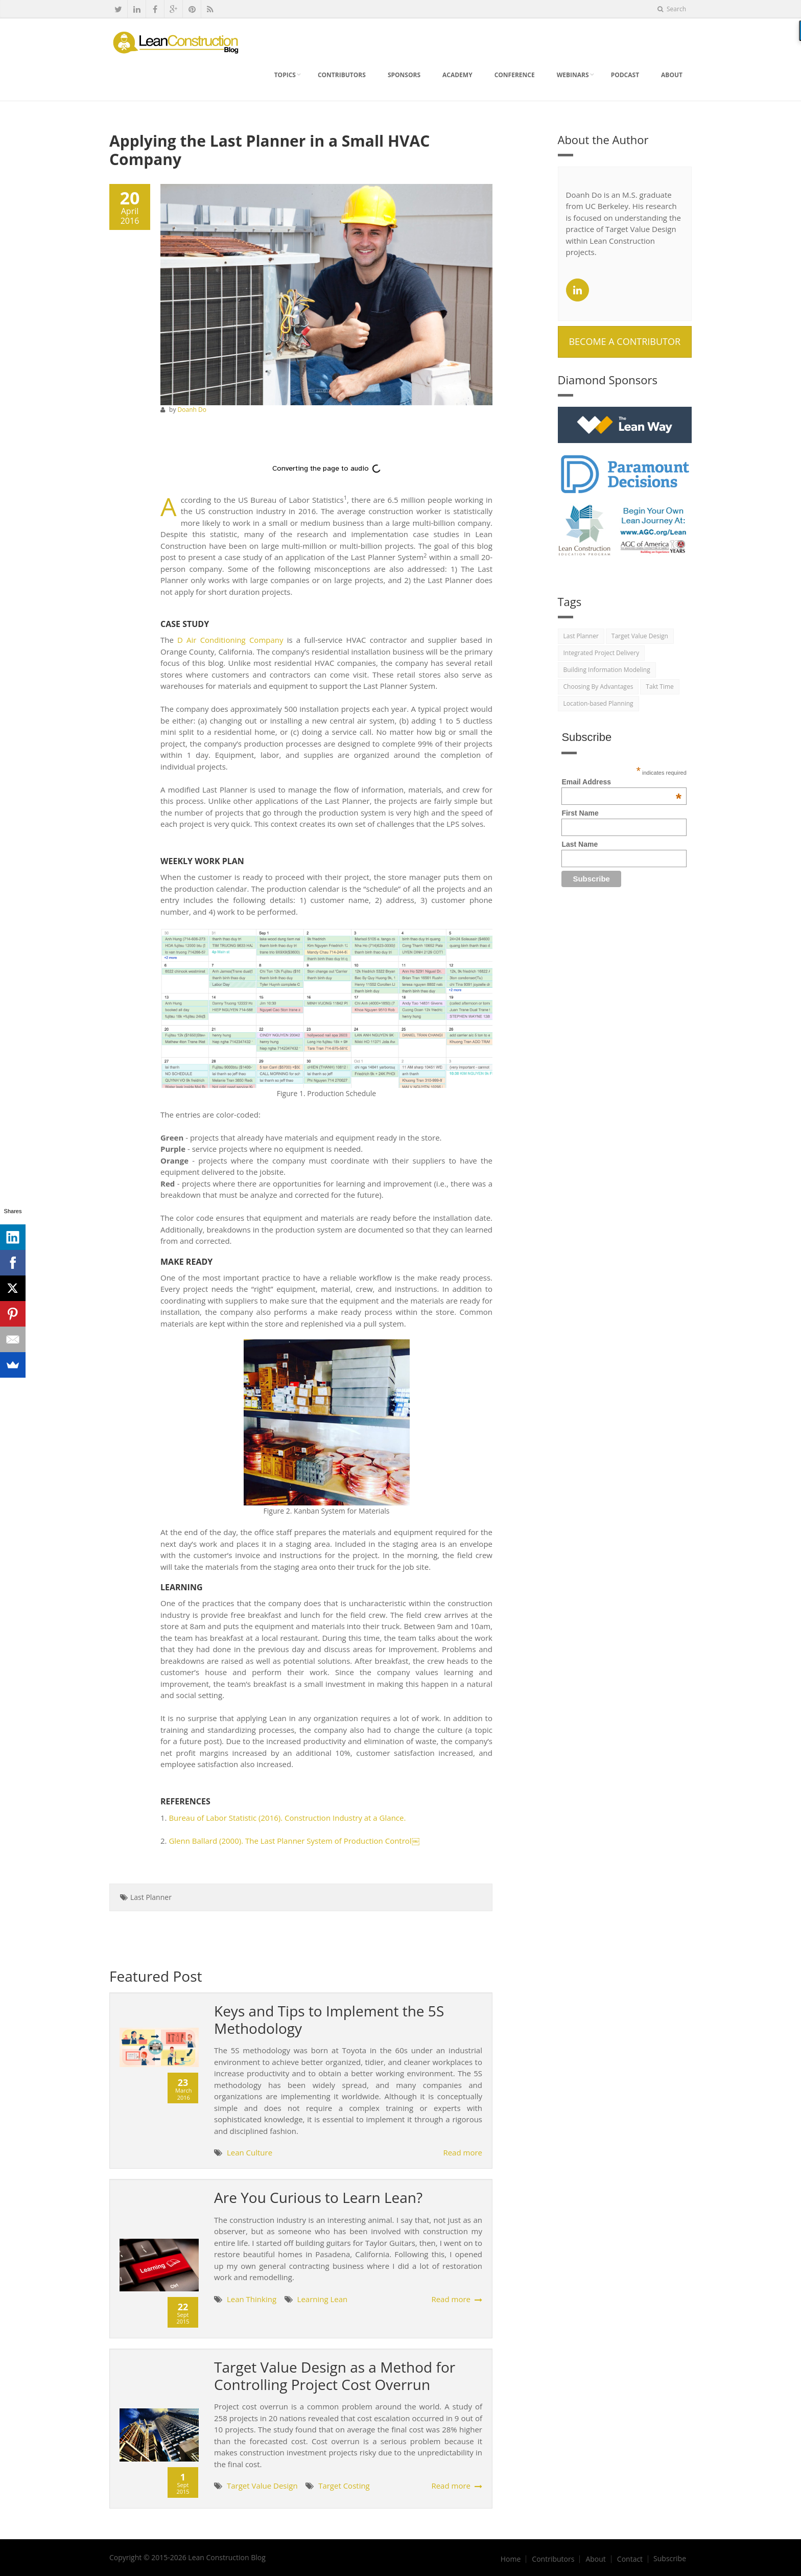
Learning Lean (322, 2299)
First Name (579, 813)
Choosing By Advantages (598, 686)
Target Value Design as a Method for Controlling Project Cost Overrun (334, 2375)
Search (671, 9)
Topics (285, 75)
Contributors (342, 75)
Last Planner (151, 1897)
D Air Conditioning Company (230, 640)
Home (511, 2559)
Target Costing (344, 2485)
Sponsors (404, 75)
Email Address (621, 782)
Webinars (573, 75)
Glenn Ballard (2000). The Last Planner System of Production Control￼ (293, 1841)
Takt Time (659, 686)
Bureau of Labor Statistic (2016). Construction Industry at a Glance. (286, 1818)
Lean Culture (249, 2152)
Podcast (625, 75)
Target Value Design (263, 2485)
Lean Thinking (252, 2299)
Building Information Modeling (606, 669)
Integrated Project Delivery (601, 652)
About (671, 75)
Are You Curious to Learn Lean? (318, 2197)
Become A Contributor (624, 341)
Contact (630, 2559)
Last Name (579, 844)
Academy (457, 75)
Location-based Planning (598, 703)
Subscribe (669, 2558)
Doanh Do (192, 409)
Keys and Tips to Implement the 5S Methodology (329, 2019)
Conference (514, 75)
